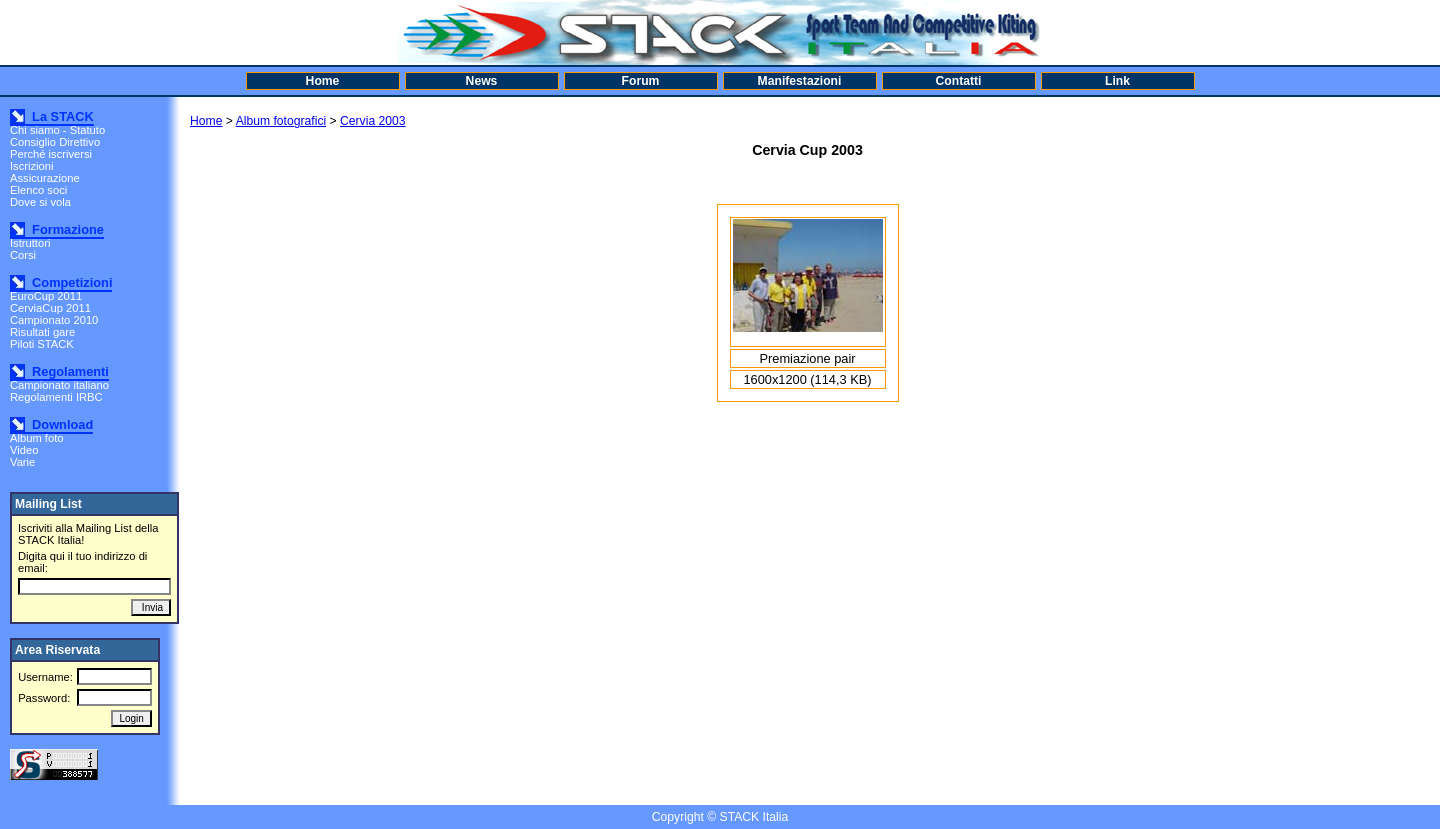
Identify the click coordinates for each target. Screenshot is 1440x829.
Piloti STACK (42, 344)
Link (1117, 81)
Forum (641, 81)
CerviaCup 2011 (50, 308)
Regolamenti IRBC (56, 397)
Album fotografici (281, 121)
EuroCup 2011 (46, 296)
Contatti (959, 81)
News (482, 81)
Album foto (36, 438)
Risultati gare (42, 332)
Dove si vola (40, 202)
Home (323, 81)
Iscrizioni (32, 166)
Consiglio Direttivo (55, 142)
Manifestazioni (800, 81)
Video (24, 450)
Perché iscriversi (51, 154)
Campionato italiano (59, 385)
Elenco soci (38, 190)
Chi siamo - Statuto (57, 130)
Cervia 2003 (373, 121)
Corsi (23, 255)
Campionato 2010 (54, 320)
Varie (22, 462)
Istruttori (30, 243)
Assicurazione (45, 178)
